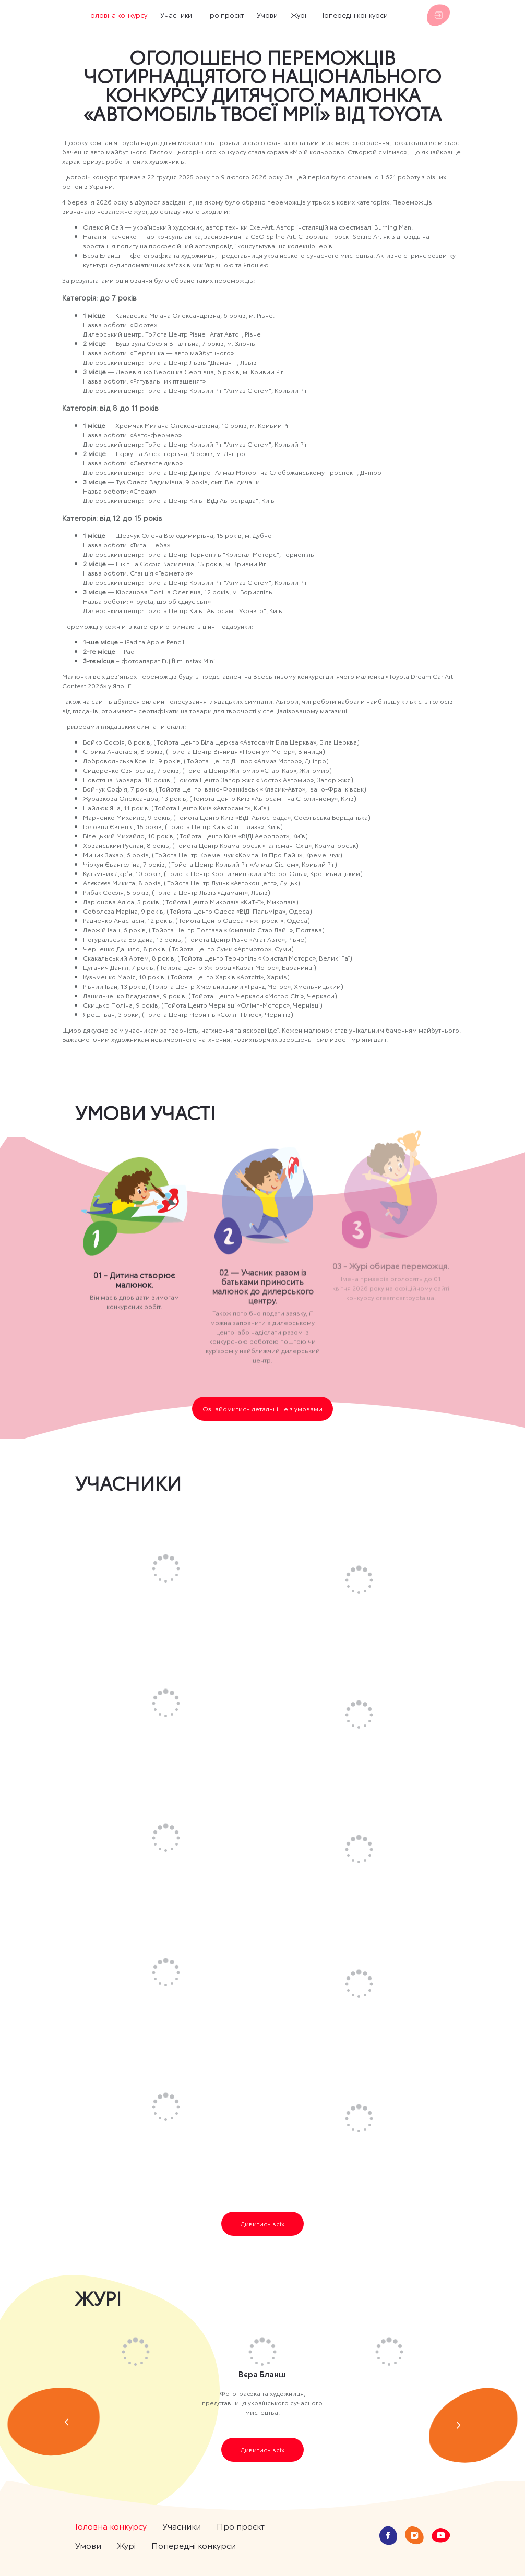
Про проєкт (224, 14)
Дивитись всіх (262, 2223)
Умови (267, 14)
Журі (298, 14)
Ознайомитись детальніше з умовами (262, 1408)
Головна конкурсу (117, 14)
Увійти (438, 15)
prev (53, 2422)
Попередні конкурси (353, 14)
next (473, 2425)
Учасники (176, 14)
